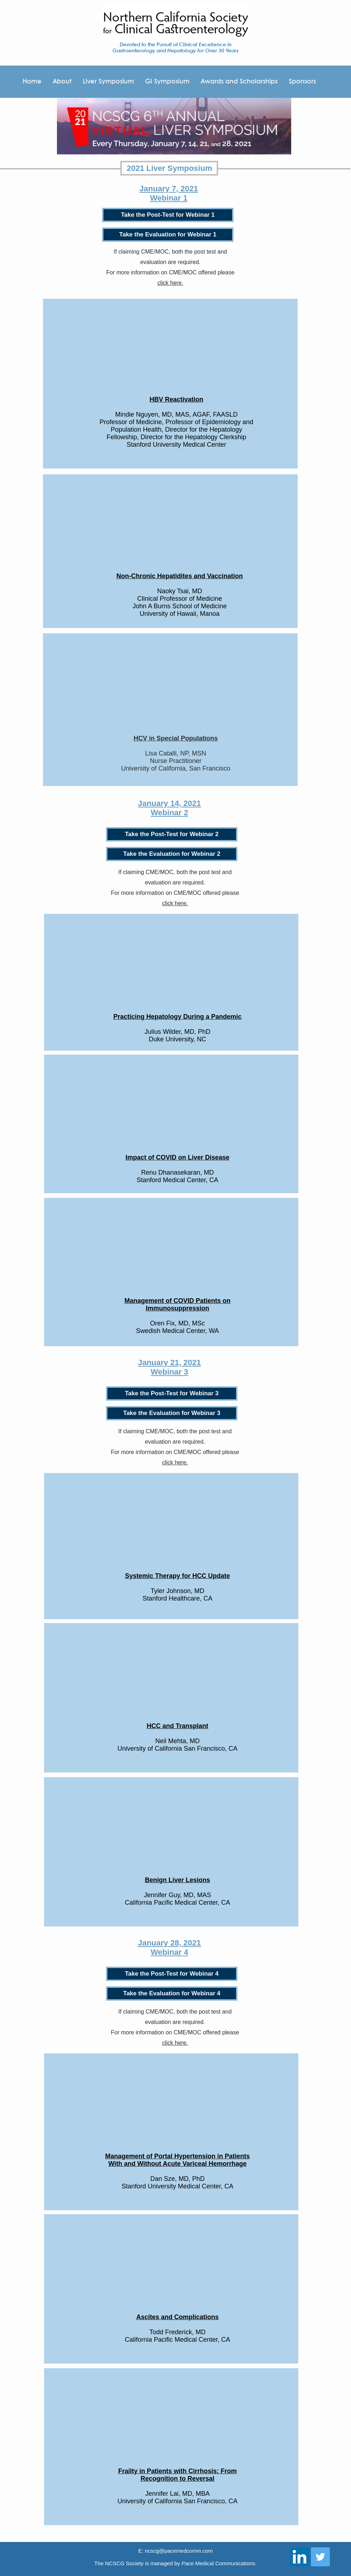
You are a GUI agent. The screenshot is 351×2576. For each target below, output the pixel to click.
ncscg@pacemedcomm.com (178, 2551)
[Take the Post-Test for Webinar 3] (171, 1393)
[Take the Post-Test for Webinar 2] (171, 834)
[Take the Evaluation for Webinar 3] (171, 1413)
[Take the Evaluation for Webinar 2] (171, 854)
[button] (302, 82)
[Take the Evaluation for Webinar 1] (168, 234)
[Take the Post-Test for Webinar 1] (168, 215)
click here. (170, 283)
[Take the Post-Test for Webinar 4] (171, 1974)
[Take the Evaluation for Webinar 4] (171, 1993)
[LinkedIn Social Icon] (299, 2556)
